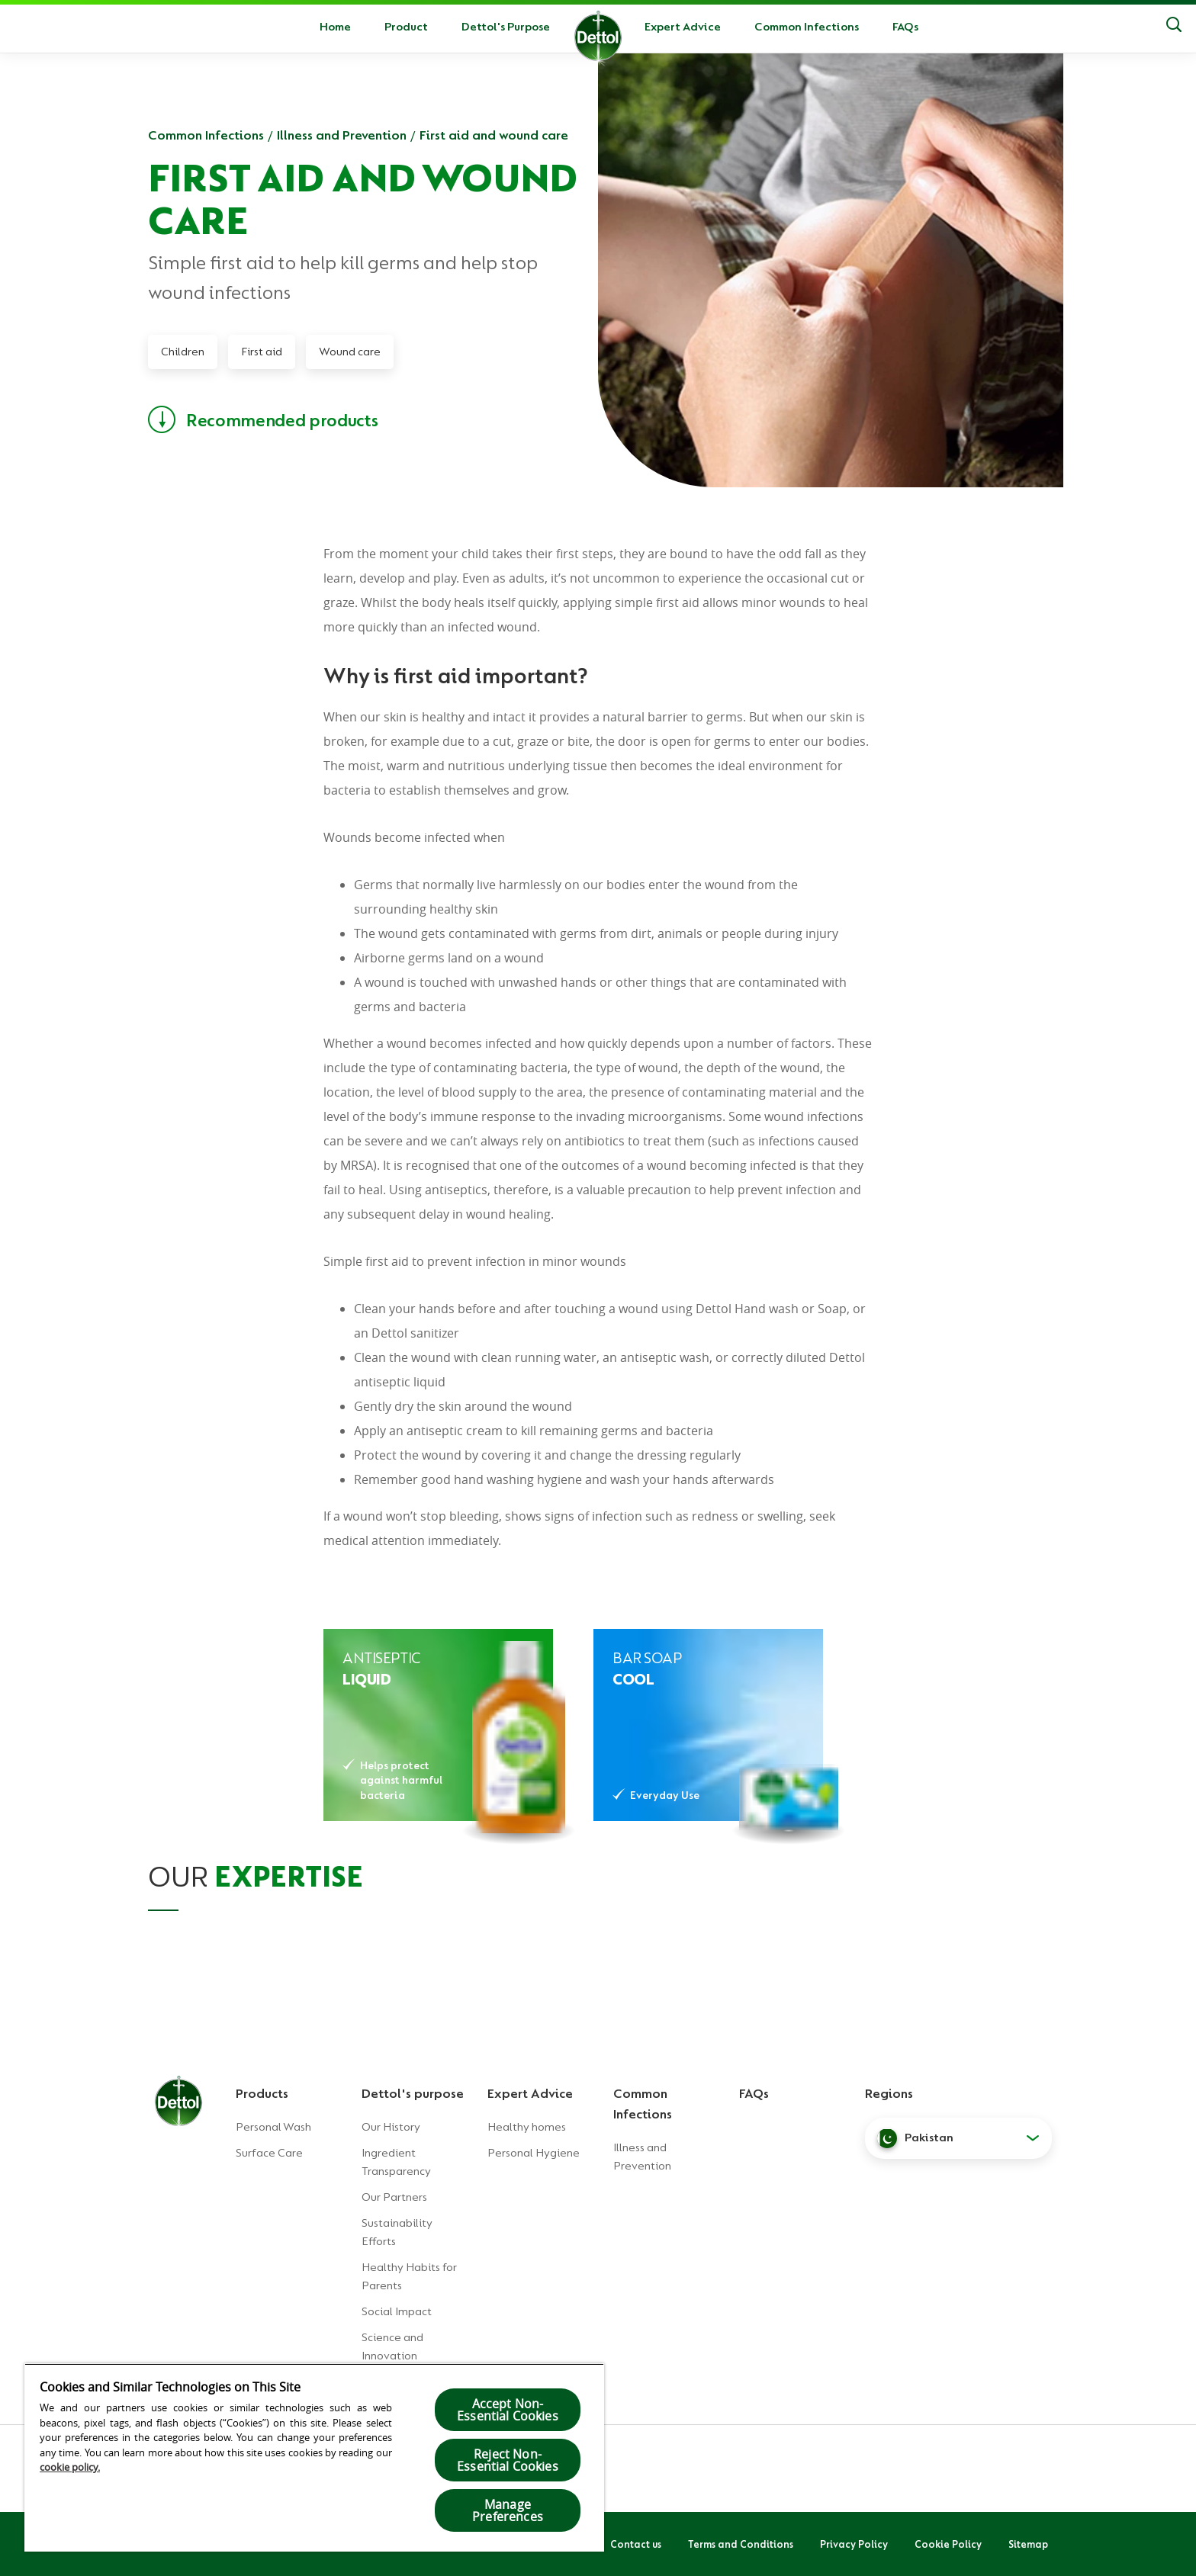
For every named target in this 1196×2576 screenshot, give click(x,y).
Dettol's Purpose (505, 27)
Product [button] (406, 27)
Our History (391, 2127)
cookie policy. (70, 2467)
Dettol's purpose (413, 2093)
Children (182, 351)
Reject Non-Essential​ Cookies (507, 2460)
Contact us (635, 2544)
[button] (958, 2138)
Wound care (350, 351)
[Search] (1174, 27)
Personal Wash (273, 2127)
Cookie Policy (948, 2544)
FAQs (905, 27)
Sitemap (1028, 2544)
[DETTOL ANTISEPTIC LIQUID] (438, 1725)
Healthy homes (526, 2127)
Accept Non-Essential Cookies (507, 2409)
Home (335, 27)
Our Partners (394, 2197)
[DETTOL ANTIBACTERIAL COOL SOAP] (708, 1725)
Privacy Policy (854, 2544)
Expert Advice (683, 27)
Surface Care (269, 2153)
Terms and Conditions (740, 2544)
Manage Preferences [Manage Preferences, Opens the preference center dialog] (507, 2510)
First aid (261, 351)
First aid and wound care (494, 135)
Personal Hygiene (533, 2153)
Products (262, 2093)
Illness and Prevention (342, 135)
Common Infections (806, 27)
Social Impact (397, 2311)
